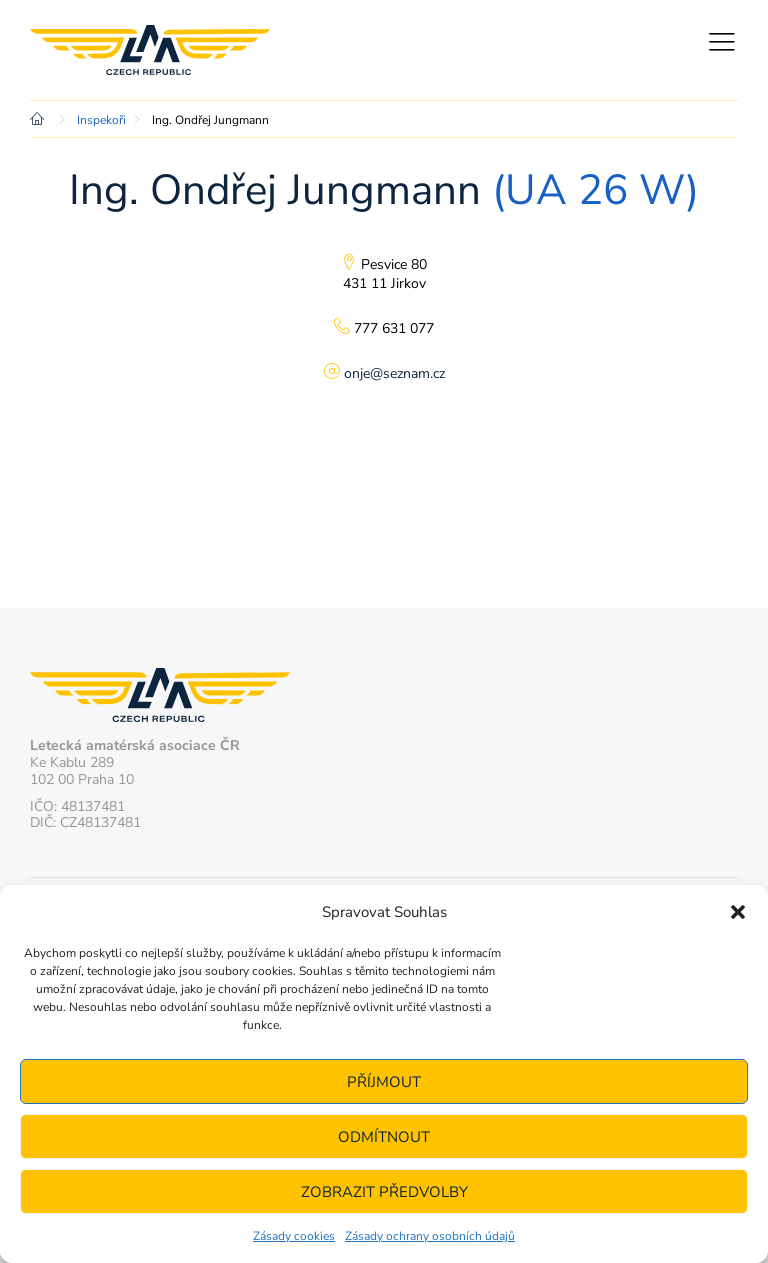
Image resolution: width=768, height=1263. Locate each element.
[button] (738, 912)
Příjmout (384, 1082)
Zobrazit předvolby (384, 1192)
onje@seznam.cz (394, 373)
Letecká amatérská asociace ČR (150, 50)
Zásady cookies (294, 1236)
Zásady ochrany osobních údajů (430, 1236)
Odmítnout (384, 1137)
